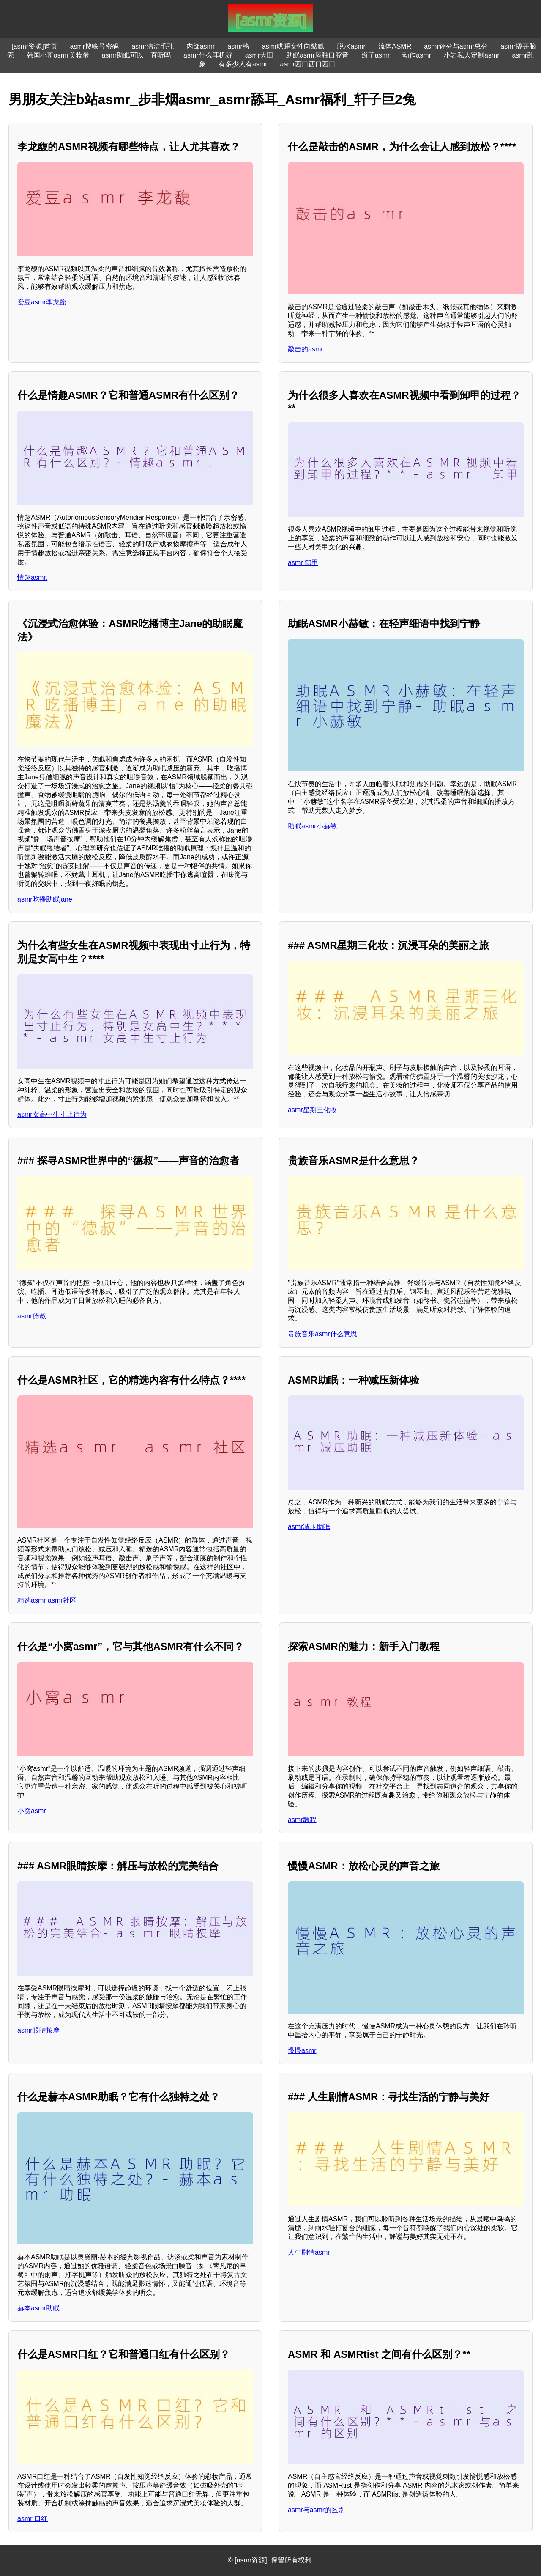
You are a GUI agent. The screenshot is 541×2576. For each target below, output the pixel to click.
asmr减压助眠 (309, 1526)
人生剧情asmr (309, 2252)
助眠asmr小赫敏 (312, 826)
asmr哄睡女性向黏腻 (293, 46)
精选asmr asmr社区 (47, 1600)
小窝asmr (31, 1810)
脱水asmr (351, 46)
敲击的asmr (305, 349)
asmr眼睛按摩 (38, 2030)
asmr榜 (238, 46)
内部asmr (200, 46)
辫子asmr (375, 55)
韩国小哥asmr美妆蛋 (58, 55)
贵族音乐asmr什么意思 (322, 1333)
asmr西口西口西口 (308, 64)
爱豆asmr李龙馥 (41, 302)
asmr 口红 (32, 2518)
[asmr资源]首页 (34, 46)
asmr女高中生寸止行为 (52, 1114)
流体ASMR (394, 46)
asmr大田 (259, 55)
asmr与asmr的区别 (316, 2509)
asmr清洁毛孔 (152, 46)
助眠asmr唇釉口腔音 (317, 55)
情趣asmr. (32, 577)
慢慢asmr (302, 2050)
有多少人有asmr (243, 64)
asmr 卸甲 (303, 562)
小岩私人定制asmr (472, 55)
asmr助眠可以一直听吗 (136, 55)
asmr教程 (302, 1819)
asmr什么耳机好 (207, 55)
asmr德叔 (31, 1316)
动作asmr (416, 55)
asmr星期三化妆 (312, 1109)
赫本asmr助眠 (38, 2308)
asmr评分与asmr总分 (456, 46)
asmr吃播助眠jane (44, 899)
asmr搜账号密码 (94, 46)
